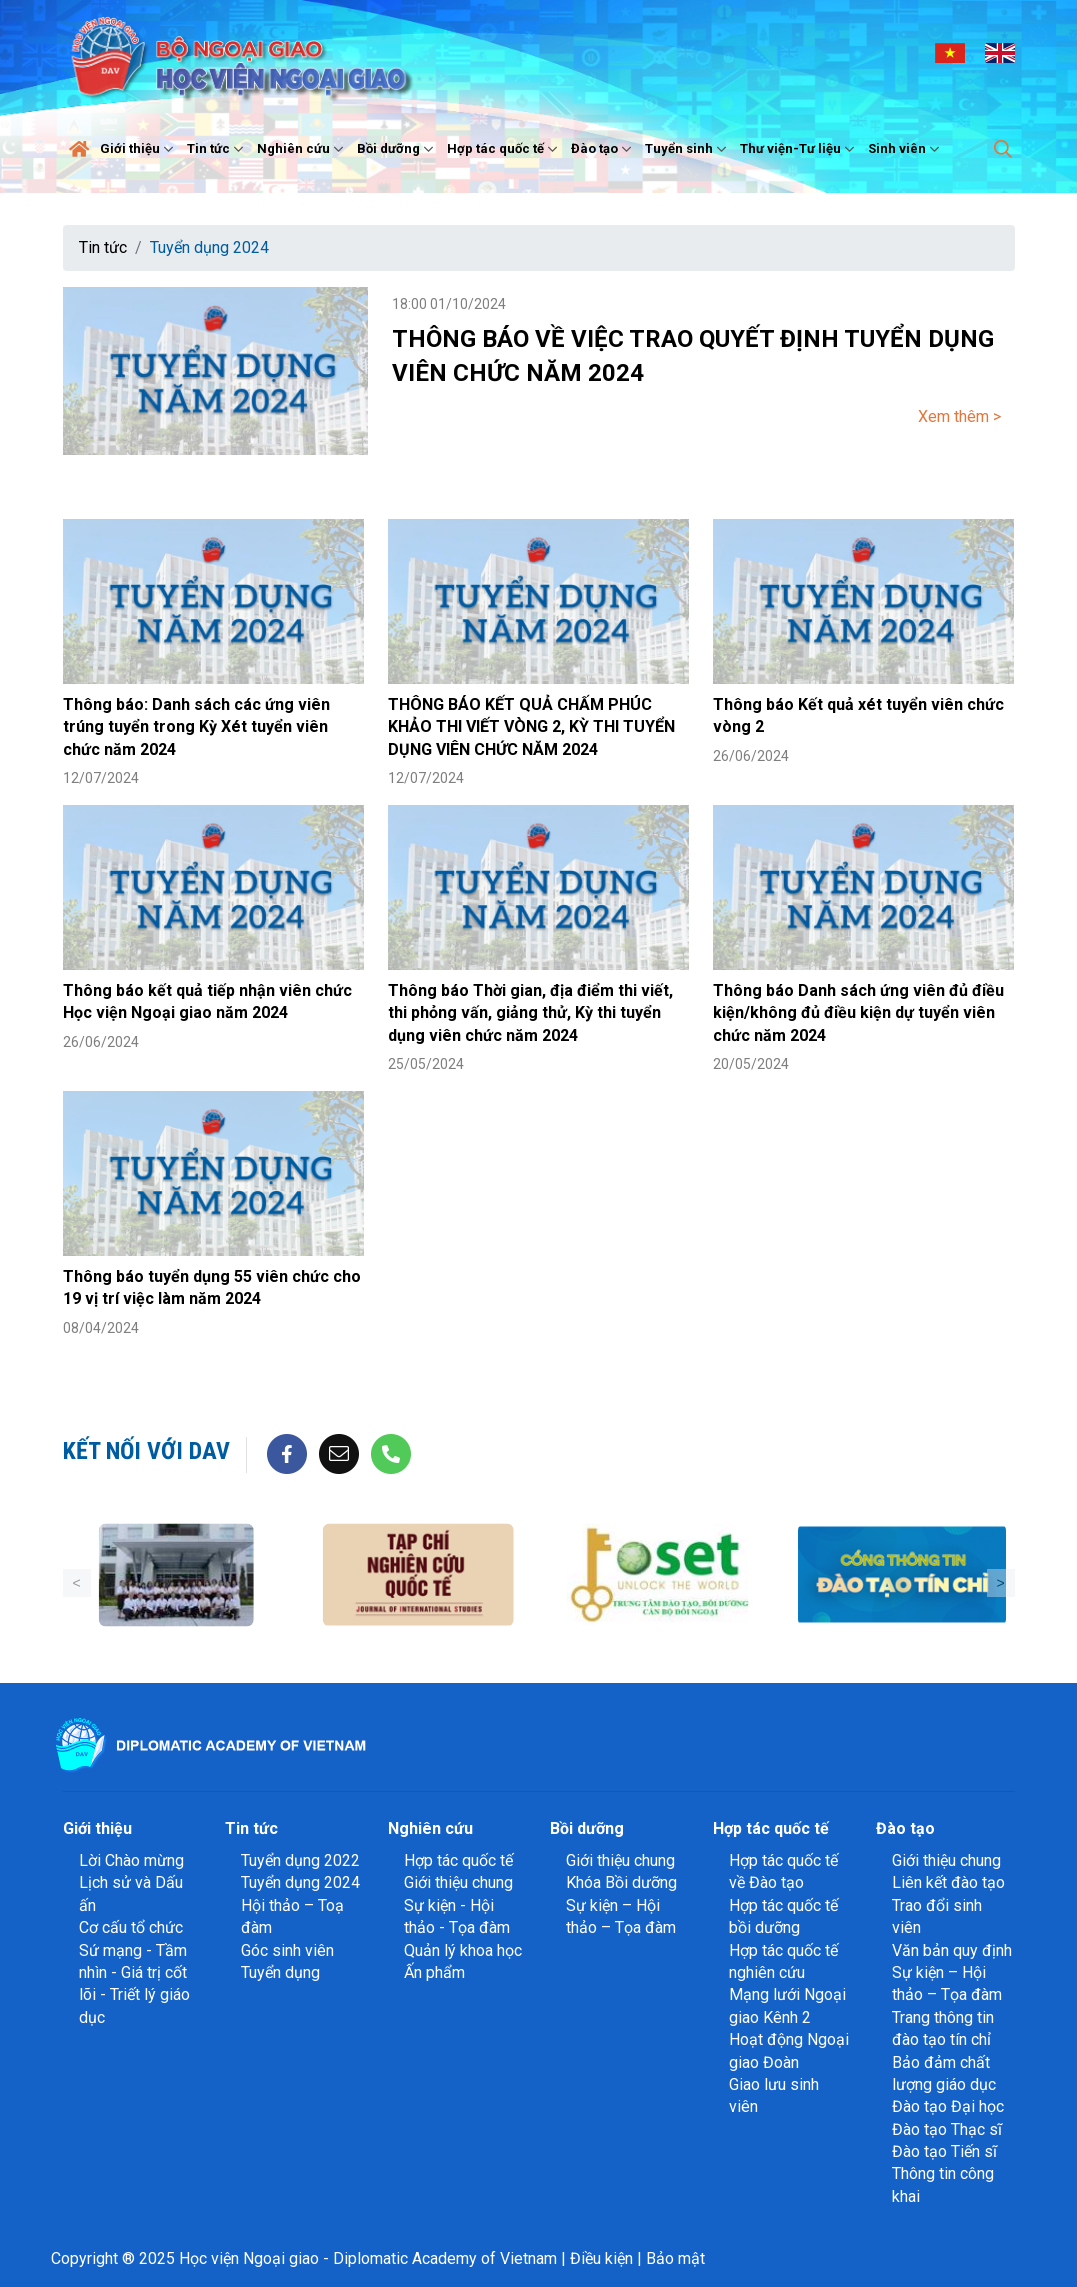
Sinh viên (906, 149)
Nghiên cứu (302, 149)
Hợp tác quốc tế (504, 149)
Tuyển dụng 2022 (300, 1860)
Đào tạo (603, 149)
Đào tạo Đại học (948, 2106)
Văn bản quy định (952, 1950)
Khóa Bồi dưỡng (621, 1882)
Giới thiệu (139, 149)
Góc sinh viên (287, 1950)
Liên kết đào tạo (948, 1882)
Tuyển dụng (280, 1972)
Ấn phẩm (434, 1972)
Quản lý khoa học (463, 1950)
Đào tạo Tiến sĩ (944, 2151)
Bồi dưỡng (397, 149)
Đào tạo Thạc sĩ (947, 2129)
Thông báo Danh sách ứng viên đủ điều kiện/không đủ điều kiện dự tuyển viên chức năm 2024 (858, 1013)
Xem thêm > (959, 416)
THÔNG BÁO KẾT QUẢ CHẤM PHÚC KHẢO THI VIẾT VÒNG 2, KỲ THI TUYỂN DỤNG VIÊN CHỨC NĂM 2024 (531, 727)
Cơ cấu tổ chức (131, 1927)
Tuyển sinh (688, 149)
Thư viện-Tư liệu (799, 149)
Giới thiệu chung (458, 1882)
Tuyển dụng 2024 (209, 247)
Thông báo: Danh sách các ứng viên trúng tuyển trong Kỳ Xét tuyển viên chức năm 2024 (196, 727)
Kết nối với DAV (146, 1451)
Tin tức (217, 149)
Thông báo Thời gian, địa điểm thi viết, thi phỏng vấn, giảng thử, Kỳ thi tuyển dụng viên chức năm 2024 (530, 1013)
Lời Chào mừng (131, 1860)
